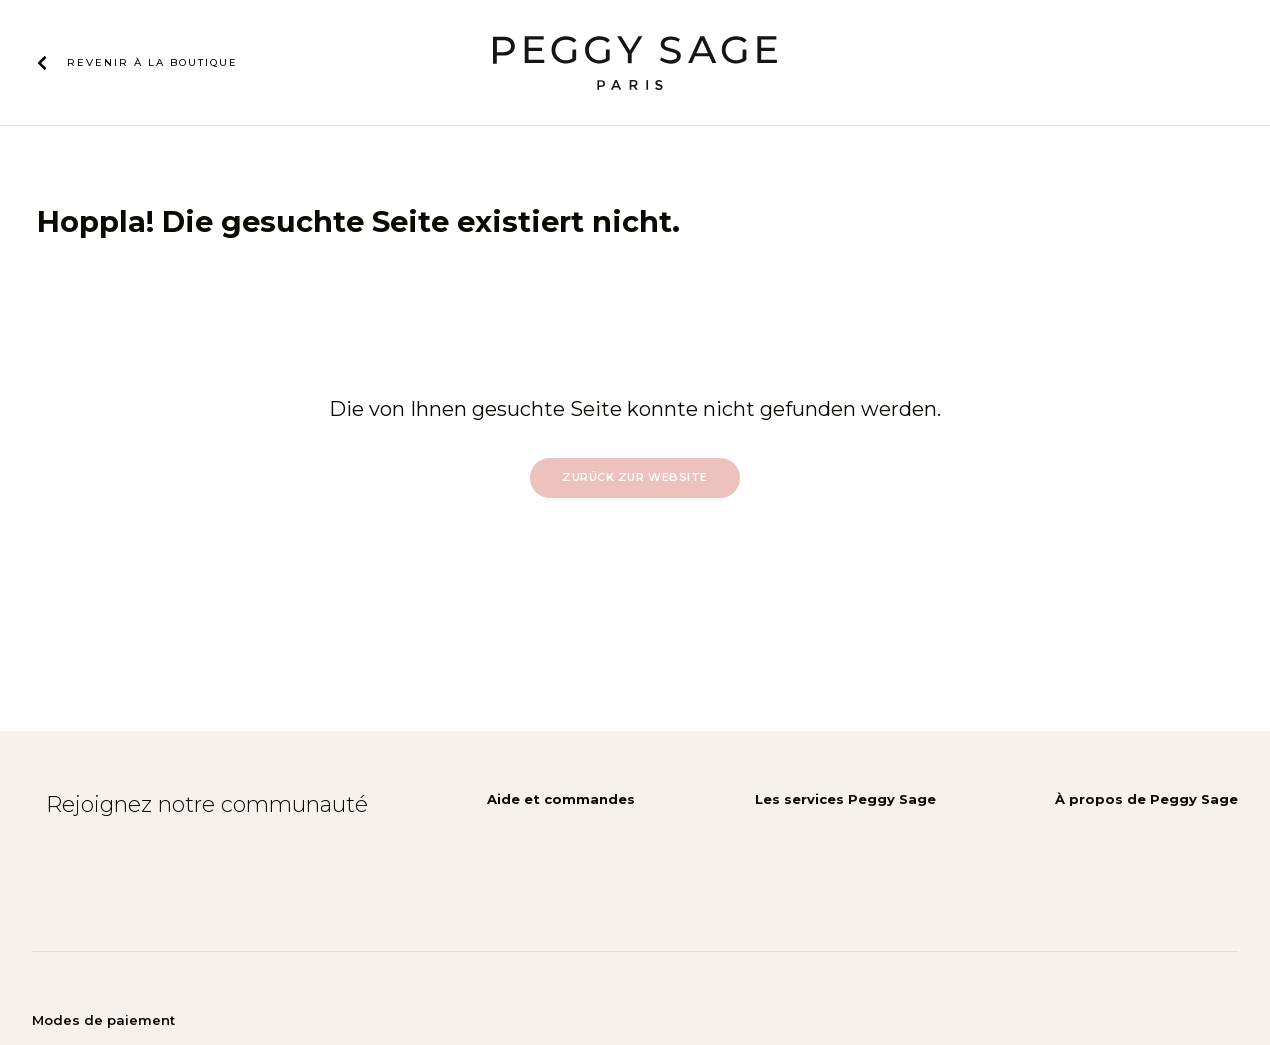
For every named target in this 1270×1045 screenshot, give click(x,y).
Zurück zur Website (635, 477)
